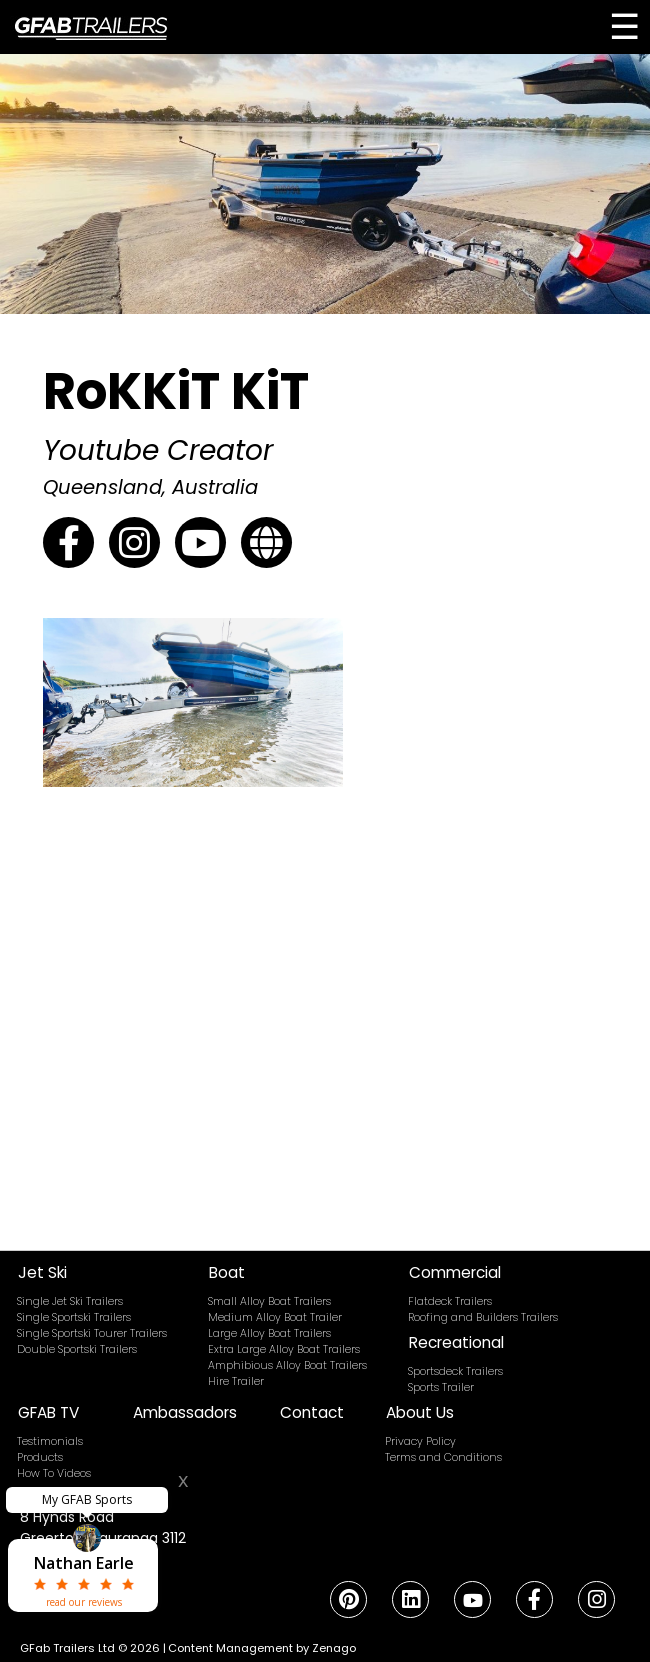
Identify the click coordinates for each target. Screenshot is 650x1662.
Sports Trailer (441, 1387)
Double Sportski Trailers (77, 1349)
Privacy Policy (420, 1441)
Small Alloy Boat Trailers (269, 1301)
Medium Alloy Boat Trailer (275, 1317)
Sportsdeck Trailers (455, 1371)
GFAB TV (48, 1412)
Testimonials (50, 1441)
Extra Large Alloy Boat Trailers (284, 1349)
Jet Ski (42, 1272)
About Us (420, 1412)
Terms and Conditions (443, 1457)
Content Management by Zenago (262, 1648)
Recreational (456, 1342)
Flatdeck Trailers (450, 1301)
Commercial (455, 1272)
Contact (312, 1412)
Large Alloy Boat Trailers (269, 1333)
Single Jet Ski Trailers (70, 1301)
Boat (227, 1272)
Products (40, 1457)
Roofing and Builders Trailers (483, 1317)
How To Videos (54, 1473)
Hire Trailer (236, 1381)
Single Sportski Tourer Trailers (92, 1333)
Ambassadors (185, 1412)
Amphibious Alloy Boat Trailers (287, 1365)
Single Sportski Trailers (74, 1317)
